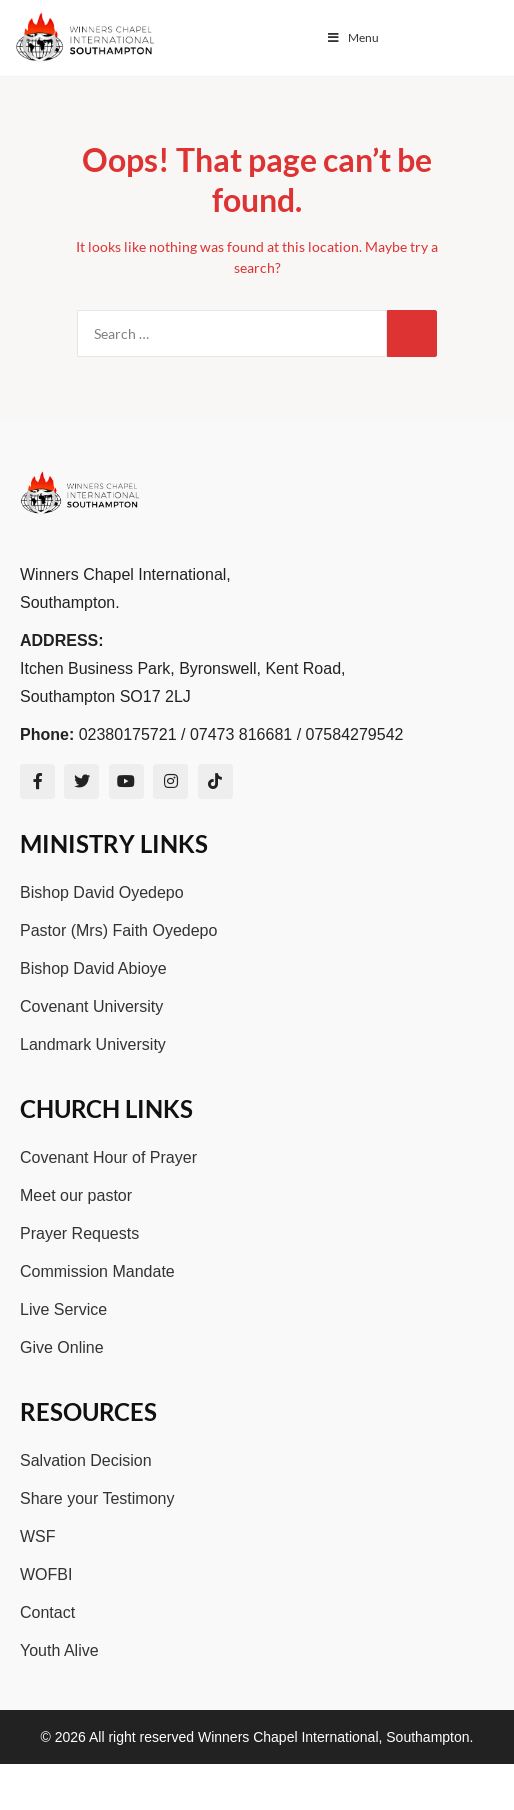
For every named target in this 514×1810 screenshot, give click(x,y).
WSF (38, 1536)
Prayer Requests (79, 1233)
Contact (47, 1612)
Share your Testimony (97, 1498)
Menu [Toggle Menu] (352, 37)
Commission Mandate (97, 1271)
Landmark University (93, 1044)
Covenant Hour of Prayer (108, 1157)
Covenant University (91, 1006)
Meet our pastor (76, 1195)
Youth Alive (59, 1650)
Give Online (62, 1347)
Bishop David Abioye (93, 968)
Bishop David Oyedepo (102, 892)
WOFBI (46, 1574)
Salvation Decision (86, 1460)
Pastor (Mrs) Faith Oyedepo (118, 930)
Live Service (63, 1309)
